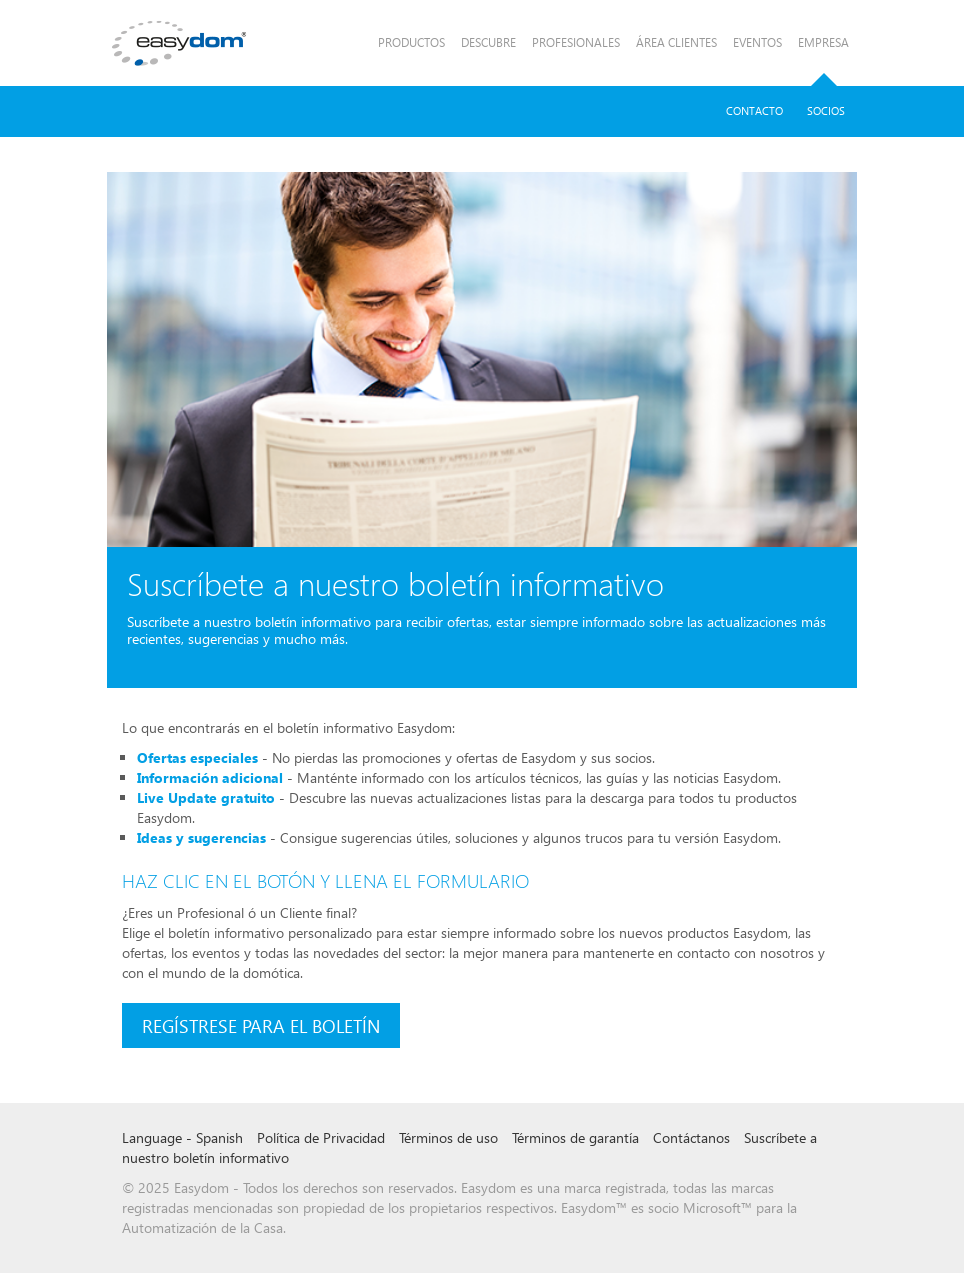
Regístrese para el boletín (261, 1025)
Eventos (757, 42)
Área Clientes (676, 42)
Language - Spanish (182, 1137)
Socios (826, 110)
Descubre (488, 42)
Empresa (823, 42)
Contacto (754, 110)
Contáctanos (691, 1137)
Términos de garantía (575, 1137)
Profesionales (576, 42)
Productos (411, 42)
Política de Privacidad (321, 1137)
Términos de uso (448, 1137)
